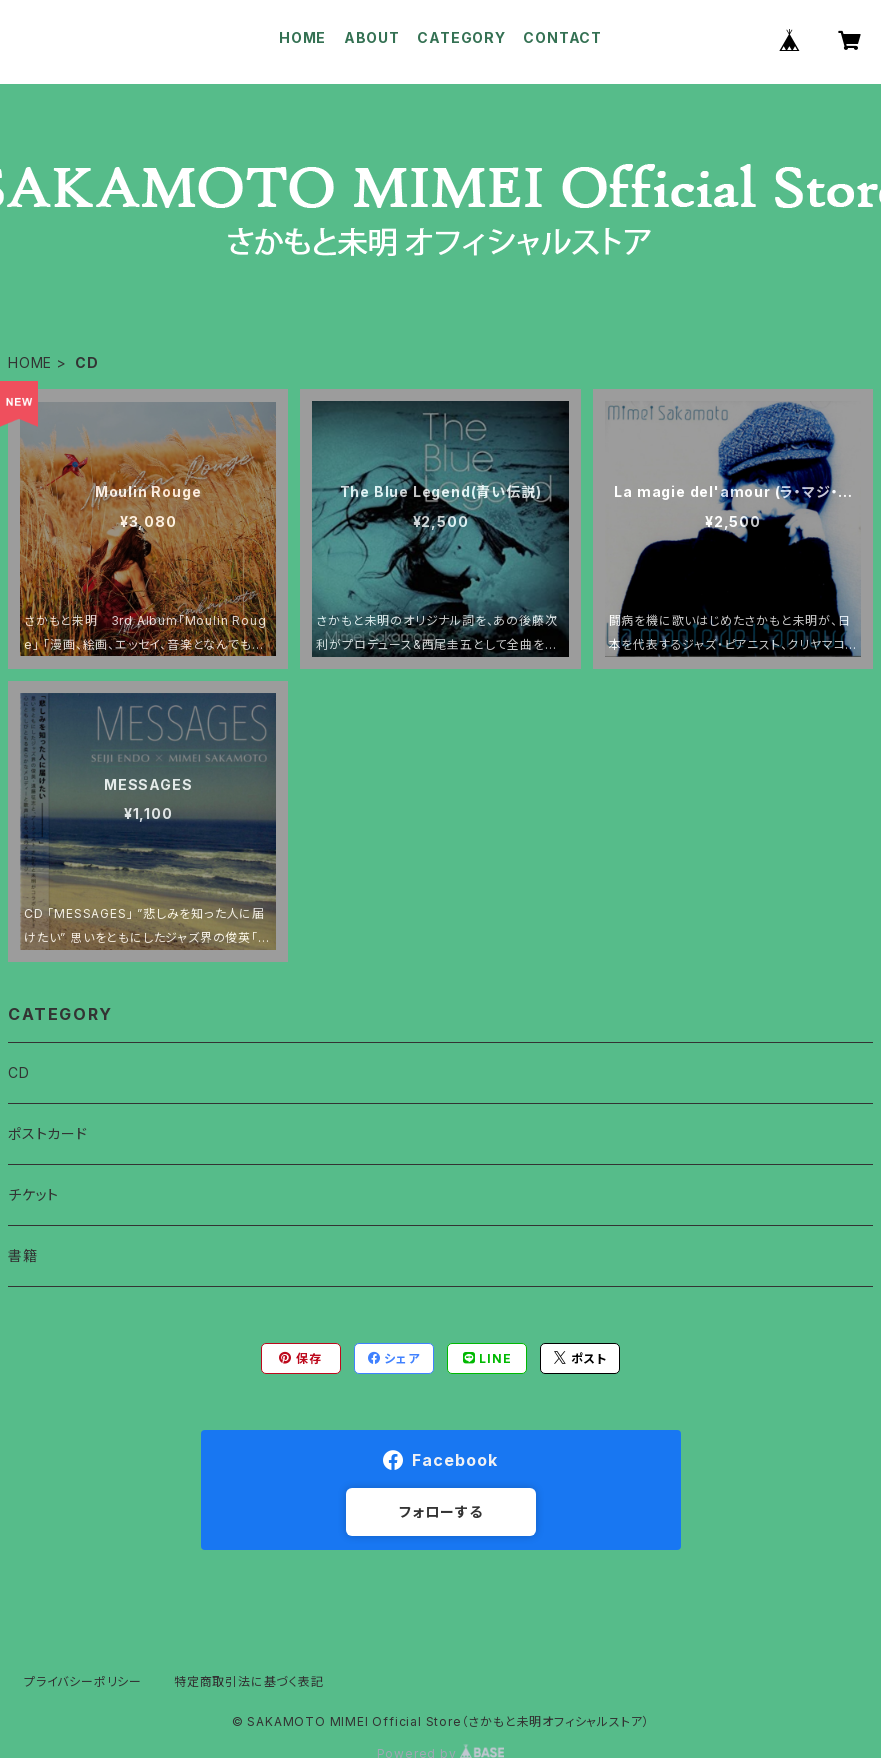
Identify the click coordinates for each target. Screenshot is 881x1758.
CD (19, 1072)
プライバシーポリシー (83, 1681)
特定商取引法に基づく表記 (249, 1681)
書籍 (23, 1255)
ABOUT (372, 37)
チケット (33, 1194)
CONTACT (562, 37)
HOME (302, 37)
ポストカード (48, 1133)
